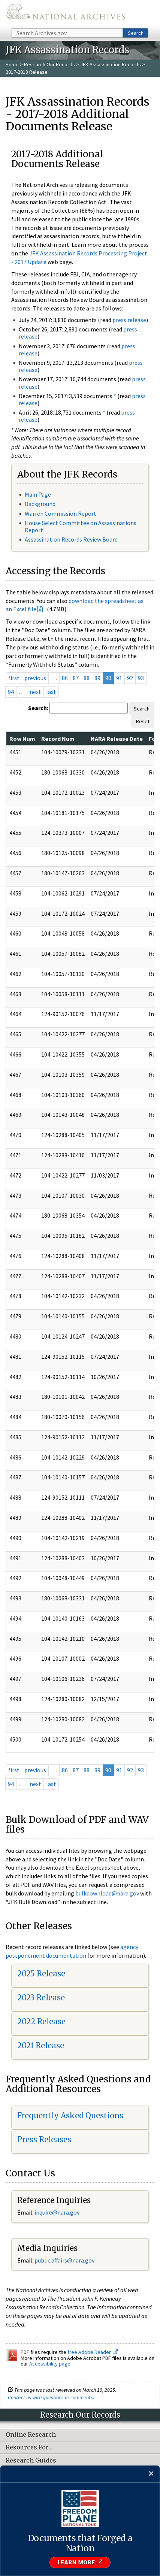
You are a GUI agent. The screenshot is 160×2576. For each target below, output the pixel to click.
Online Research (31, 2434)
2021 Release (40, 2045)
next (35, 691)
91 (119, 678)
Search (136, 33)
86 (65, 678)
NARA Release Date (117, 738)
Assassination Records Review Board (71, 539)
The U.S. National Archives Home (65, 13)
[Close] (151, 2474)
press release (129, 320)
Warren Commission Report (60, 513)
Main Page (38, 494)
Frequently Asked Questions (70, 2115)
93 (141, 678)
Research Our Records (49, 64)
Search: (38, 708)
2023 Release (41, 1997)
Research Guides (31, 2460)
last (51, 691)
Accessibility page (49, 2363)
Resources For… (29, 2447)
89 (97, 678)
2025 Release (41, 1973)
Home (12, 64)
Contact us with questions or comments (50, 2397)
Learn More (79, 2562)
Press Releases (44, 2139)
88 (87, 678)
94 (11, 691)
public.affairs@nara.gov (64, 2260)
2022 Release (41, 2021)
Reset (143, 721)
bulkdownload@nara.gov (107, 1893)
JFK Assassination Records (110, 64)
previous (35, 678)
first (13, 678)
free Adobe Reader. (92, 2352)
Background (40, 503)
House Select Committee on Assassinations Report (80, 526)
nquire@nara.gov (57, 2212)
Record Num (58, 738)
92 (130, 678)
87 (76, 678)
